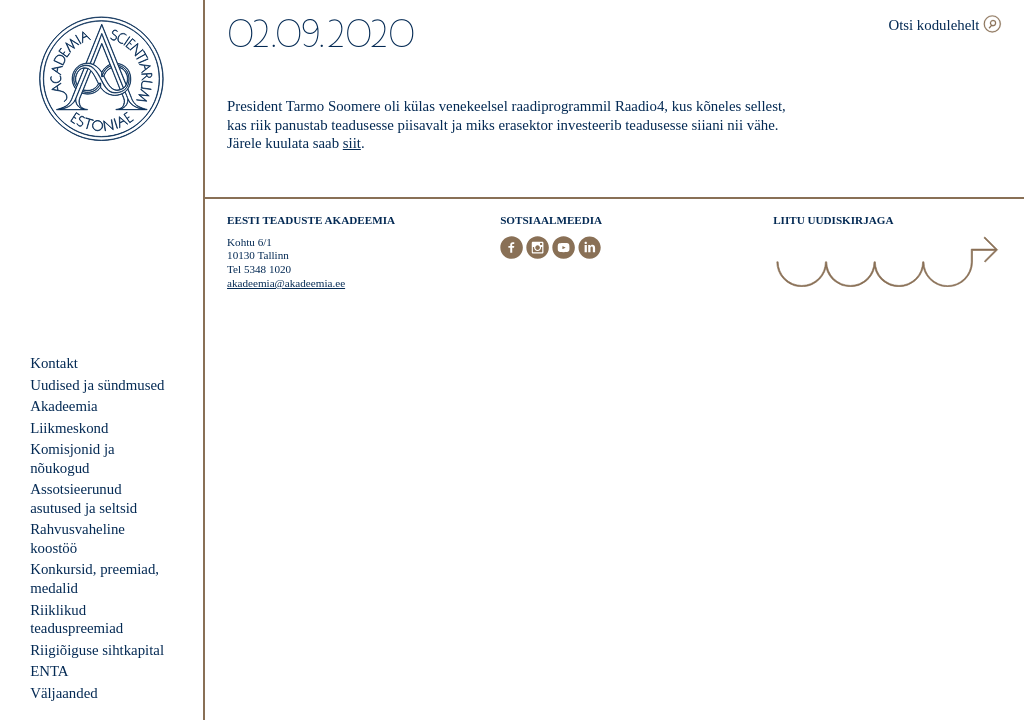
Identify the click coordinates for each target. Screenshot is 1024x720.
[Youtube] (565, 255)
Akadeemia (64, 406)
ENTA (49, 671)
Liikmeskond (69, 428)
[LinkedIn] (589, 255)
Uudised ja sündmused (97, 385)
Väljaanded (64, 693)
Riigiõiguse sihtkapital (97, 650)
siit (352, 143)
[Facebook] (513, 255)
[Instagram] (539, 255)
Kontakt (54, 363)
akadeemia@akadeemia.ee (286, 283)
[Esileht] (101, 80)
